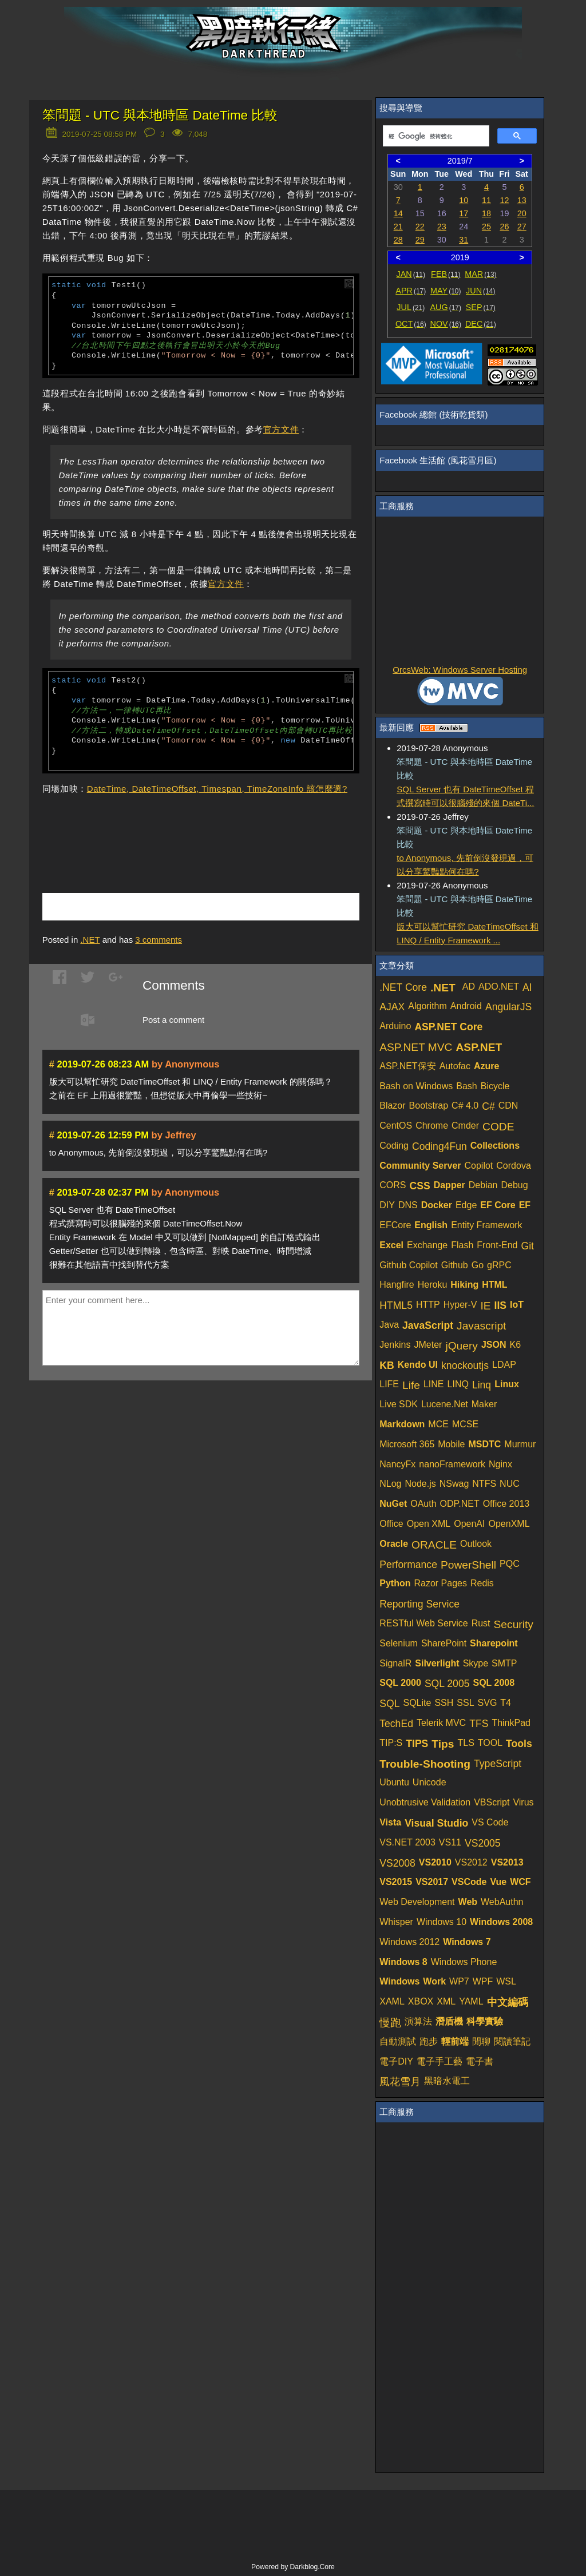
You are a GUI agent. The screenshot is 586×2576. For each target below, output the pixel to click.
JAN (411, 274)
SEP (481, 307)
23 (441, 226)
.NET (90, 939)
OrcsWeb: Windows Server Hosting (460, 669)
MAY (445, 290)
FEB (445, 274)
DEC (480, 323)
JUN (480, 290)
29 (420, 239)
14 (398, 213)
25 (486, 226)
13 (521, 200)
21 (398, 226)
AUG (446, 307)
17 (463, 213)
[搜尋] (435, 136)
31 (463, 239)
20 (521, 213)
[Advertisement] (176, 826)
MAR (480, 274)
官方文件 (281, 429)
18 (486, 213)
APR (410, 290)
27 (521, 226)
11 (486, 200)
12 (504, 200)
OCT (410, 323)
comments (158, 939)
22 (420, 226)
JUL (411, 307)
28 (398, 239)
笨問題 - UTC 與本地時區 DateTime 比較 (160, 115)
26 (504, 226)
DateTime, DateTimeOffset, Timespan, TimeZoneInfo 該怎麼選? (217, 788)
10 (463, 200)
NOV (446, 323)
